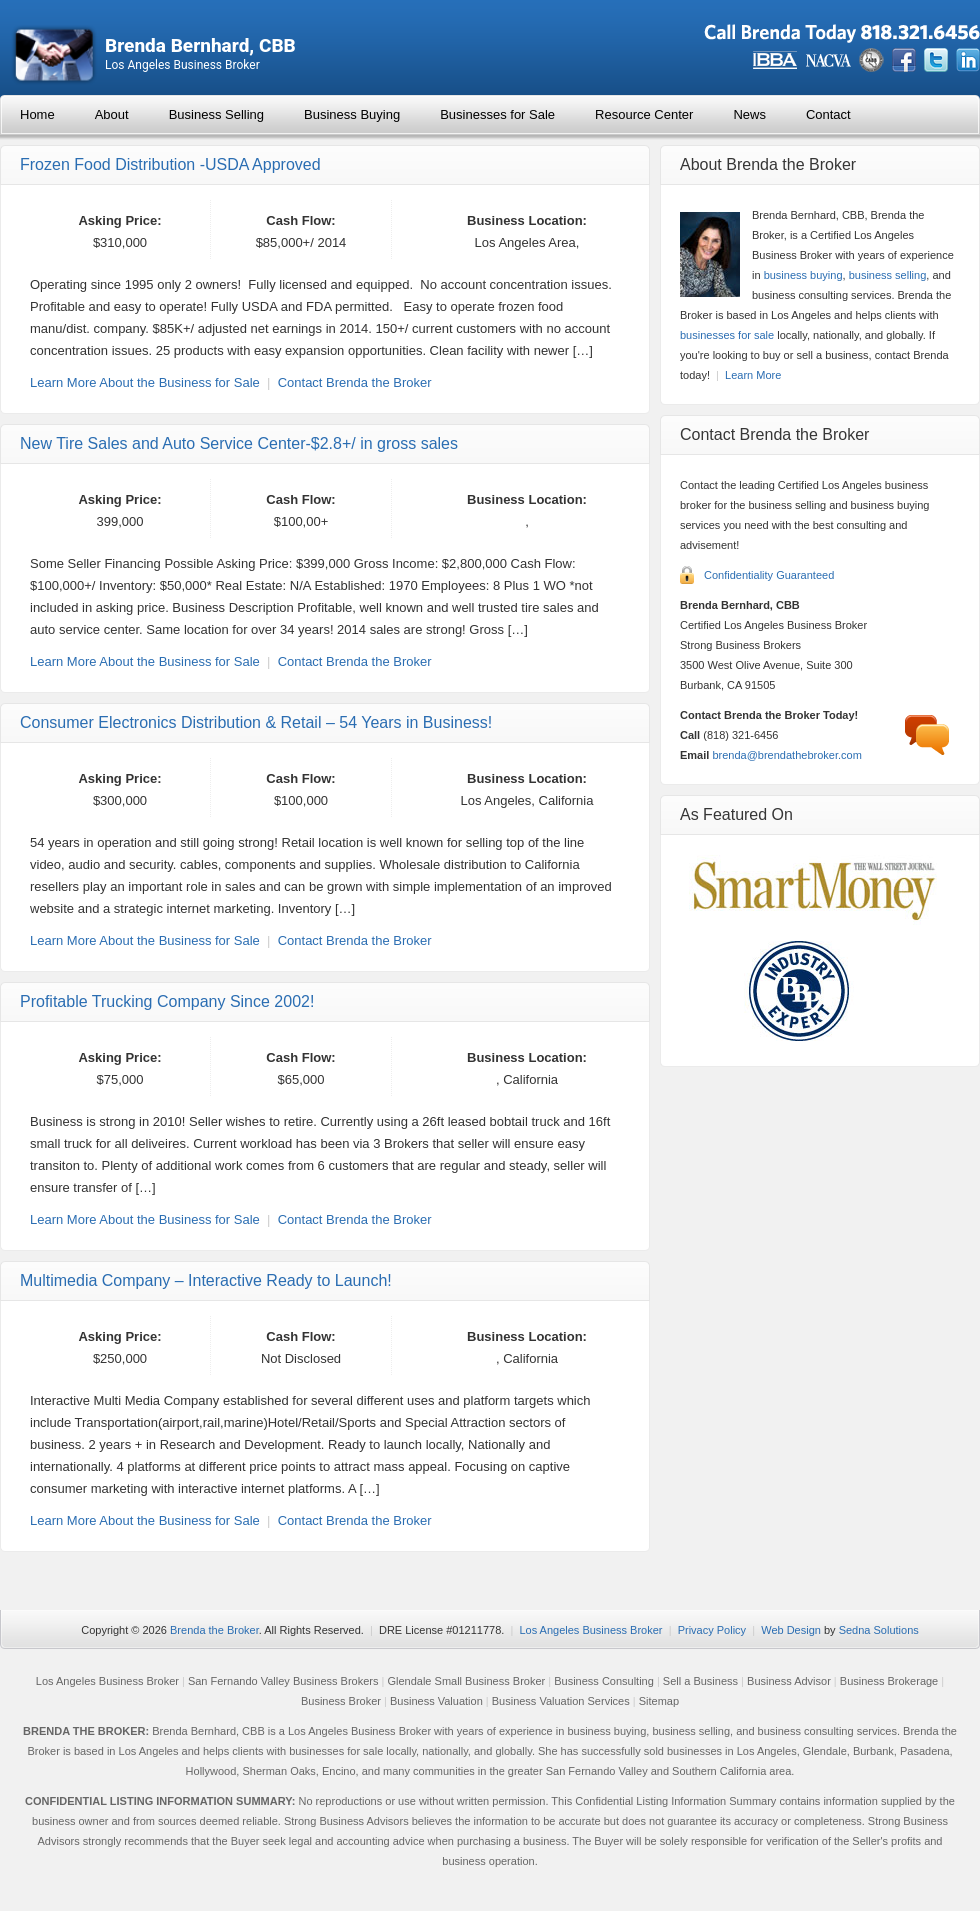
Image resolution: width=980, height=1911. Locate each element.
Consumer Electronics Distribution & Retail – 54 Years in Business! (256, 722)
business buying (803, 275)
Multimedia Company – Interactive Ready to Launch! (206, 1280)
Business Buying (352, 114)
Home (37, 114)
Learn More (753, 375)
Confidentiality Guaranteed (769, 575)
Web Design (791, 1630)
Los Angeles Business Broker (590, 1630)
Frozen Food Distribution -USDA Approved (170, 164)
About (112, 114)
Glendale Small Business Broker (466, 1681)
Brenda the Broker (214, 1630)
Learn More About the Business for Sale (145, 382)
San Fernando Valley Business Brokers (283, 1681)
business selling (888, 275)
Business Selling (216, 114)
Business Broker (341, 1701)
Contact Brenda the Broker (355, 382)
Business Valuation (436, 1701)
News (749, 114)
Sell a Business (700, 1681)
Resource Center (644, 114)
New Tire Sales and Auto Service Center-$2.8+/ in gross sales (239, 443)
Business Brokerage (889, 1681)
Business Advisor (789, 1681)
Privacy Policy (712, 1630)
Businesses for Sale (497, 114)
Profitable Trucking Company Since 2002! (167, 1001)
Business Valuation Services (561, 1701)
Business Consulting (604, 1681)
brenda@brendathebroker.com (786, 755)
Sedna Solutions (879, 1630)
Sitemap (659, 1701)
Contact (828, 114)
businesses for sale (727, 335)
